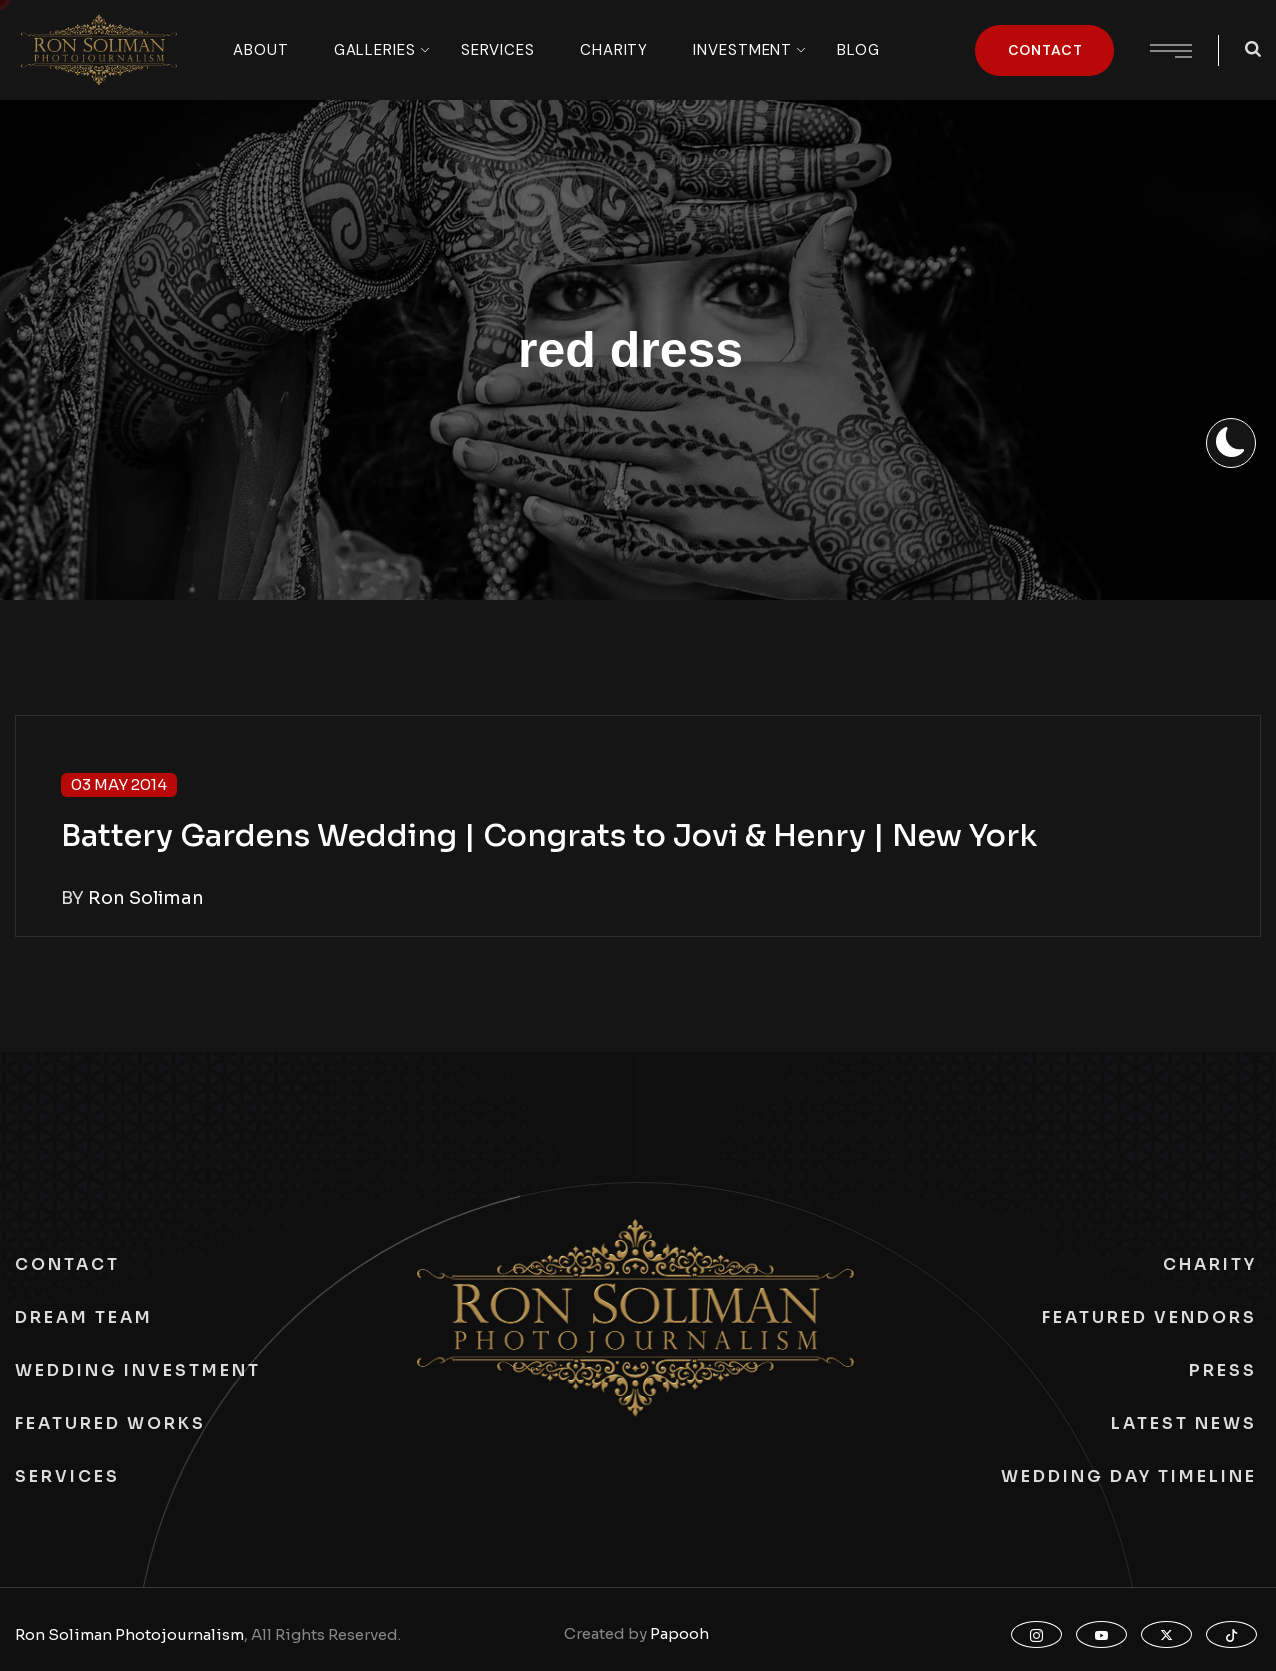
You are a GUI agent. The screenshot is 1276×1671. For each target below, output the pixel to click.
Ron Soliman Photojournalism (129, 1634)
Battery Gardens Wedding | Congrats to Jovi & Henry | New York (549, 836)
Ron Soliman (146, 898)
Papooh (679, 1633)
